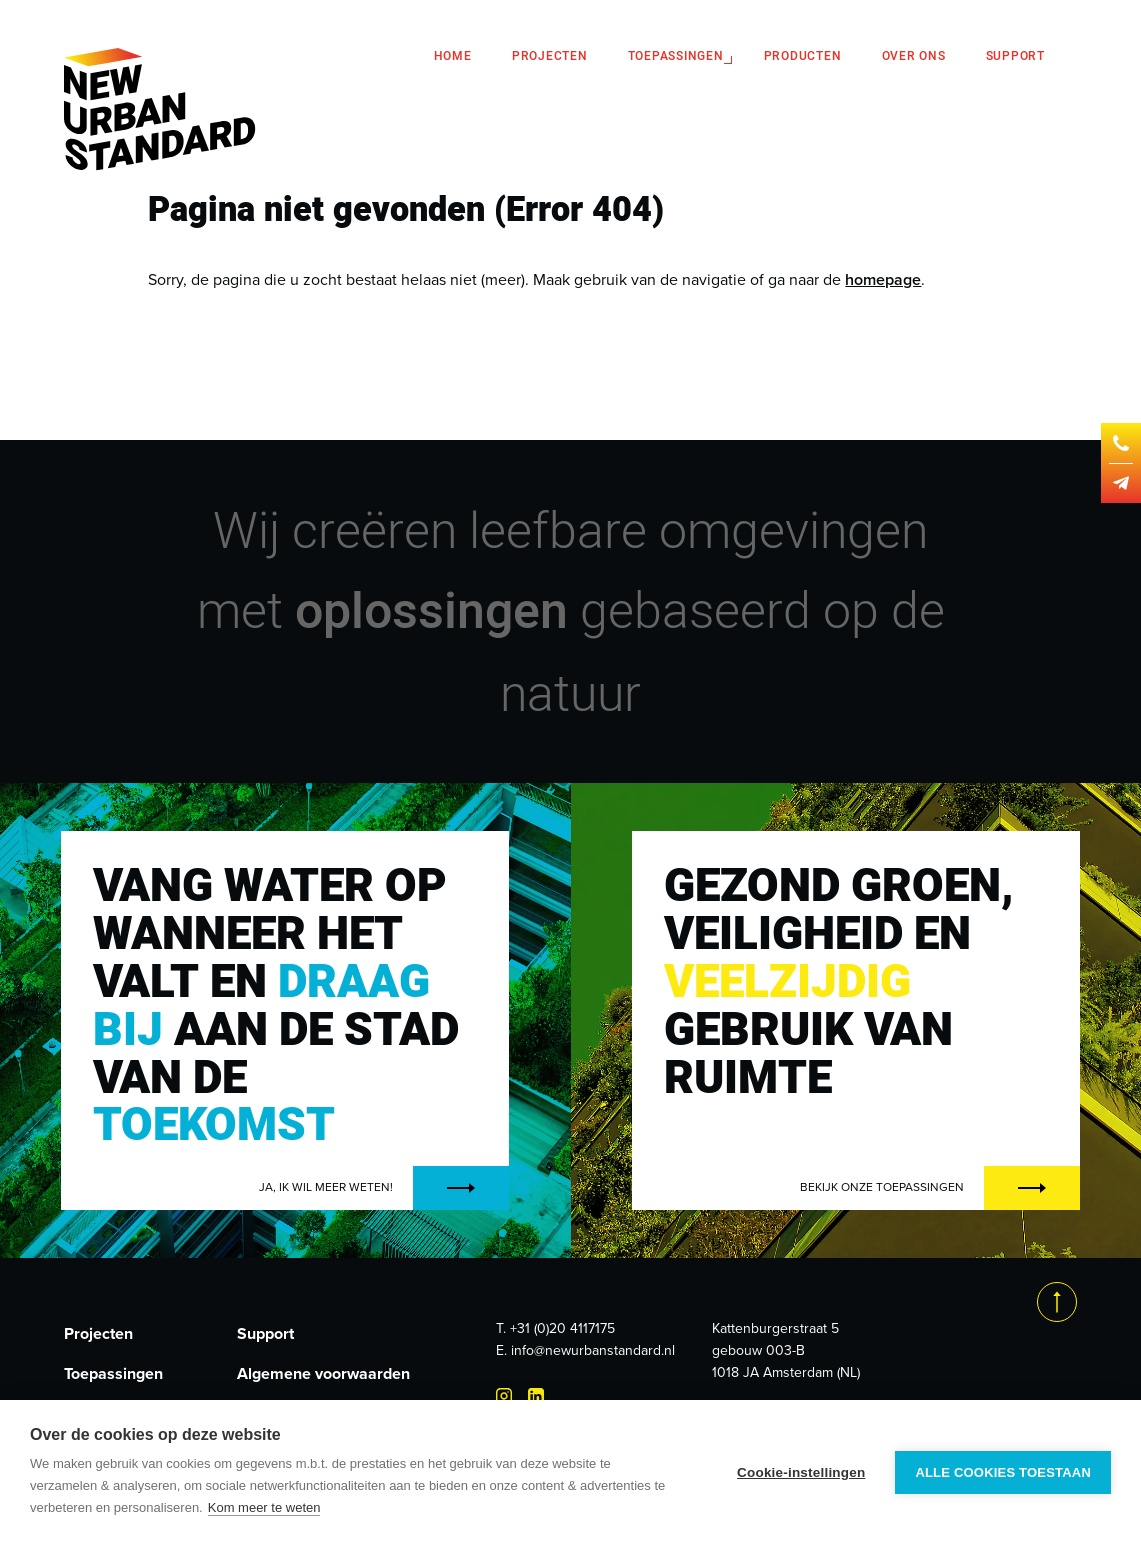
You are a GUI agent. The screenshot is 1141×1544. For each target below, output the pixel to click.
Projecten (550, 56)
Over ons (914, 56)
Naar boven (1057, 1302)
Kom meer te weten (264, 1507)
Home (453, 56)
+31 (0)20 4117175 (562, 1328)
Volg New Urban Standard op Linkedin (536, 1396)
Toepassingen (676, 56)
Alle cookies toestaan (1003, 1472)
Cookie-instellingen (801, 1472)
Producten (803, 56)
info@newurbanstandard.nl (593, 1350)
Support (1015, 56)
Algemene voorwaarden (323, 1373)
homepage (883, 279)
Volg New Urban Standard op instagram (504, 1396)
